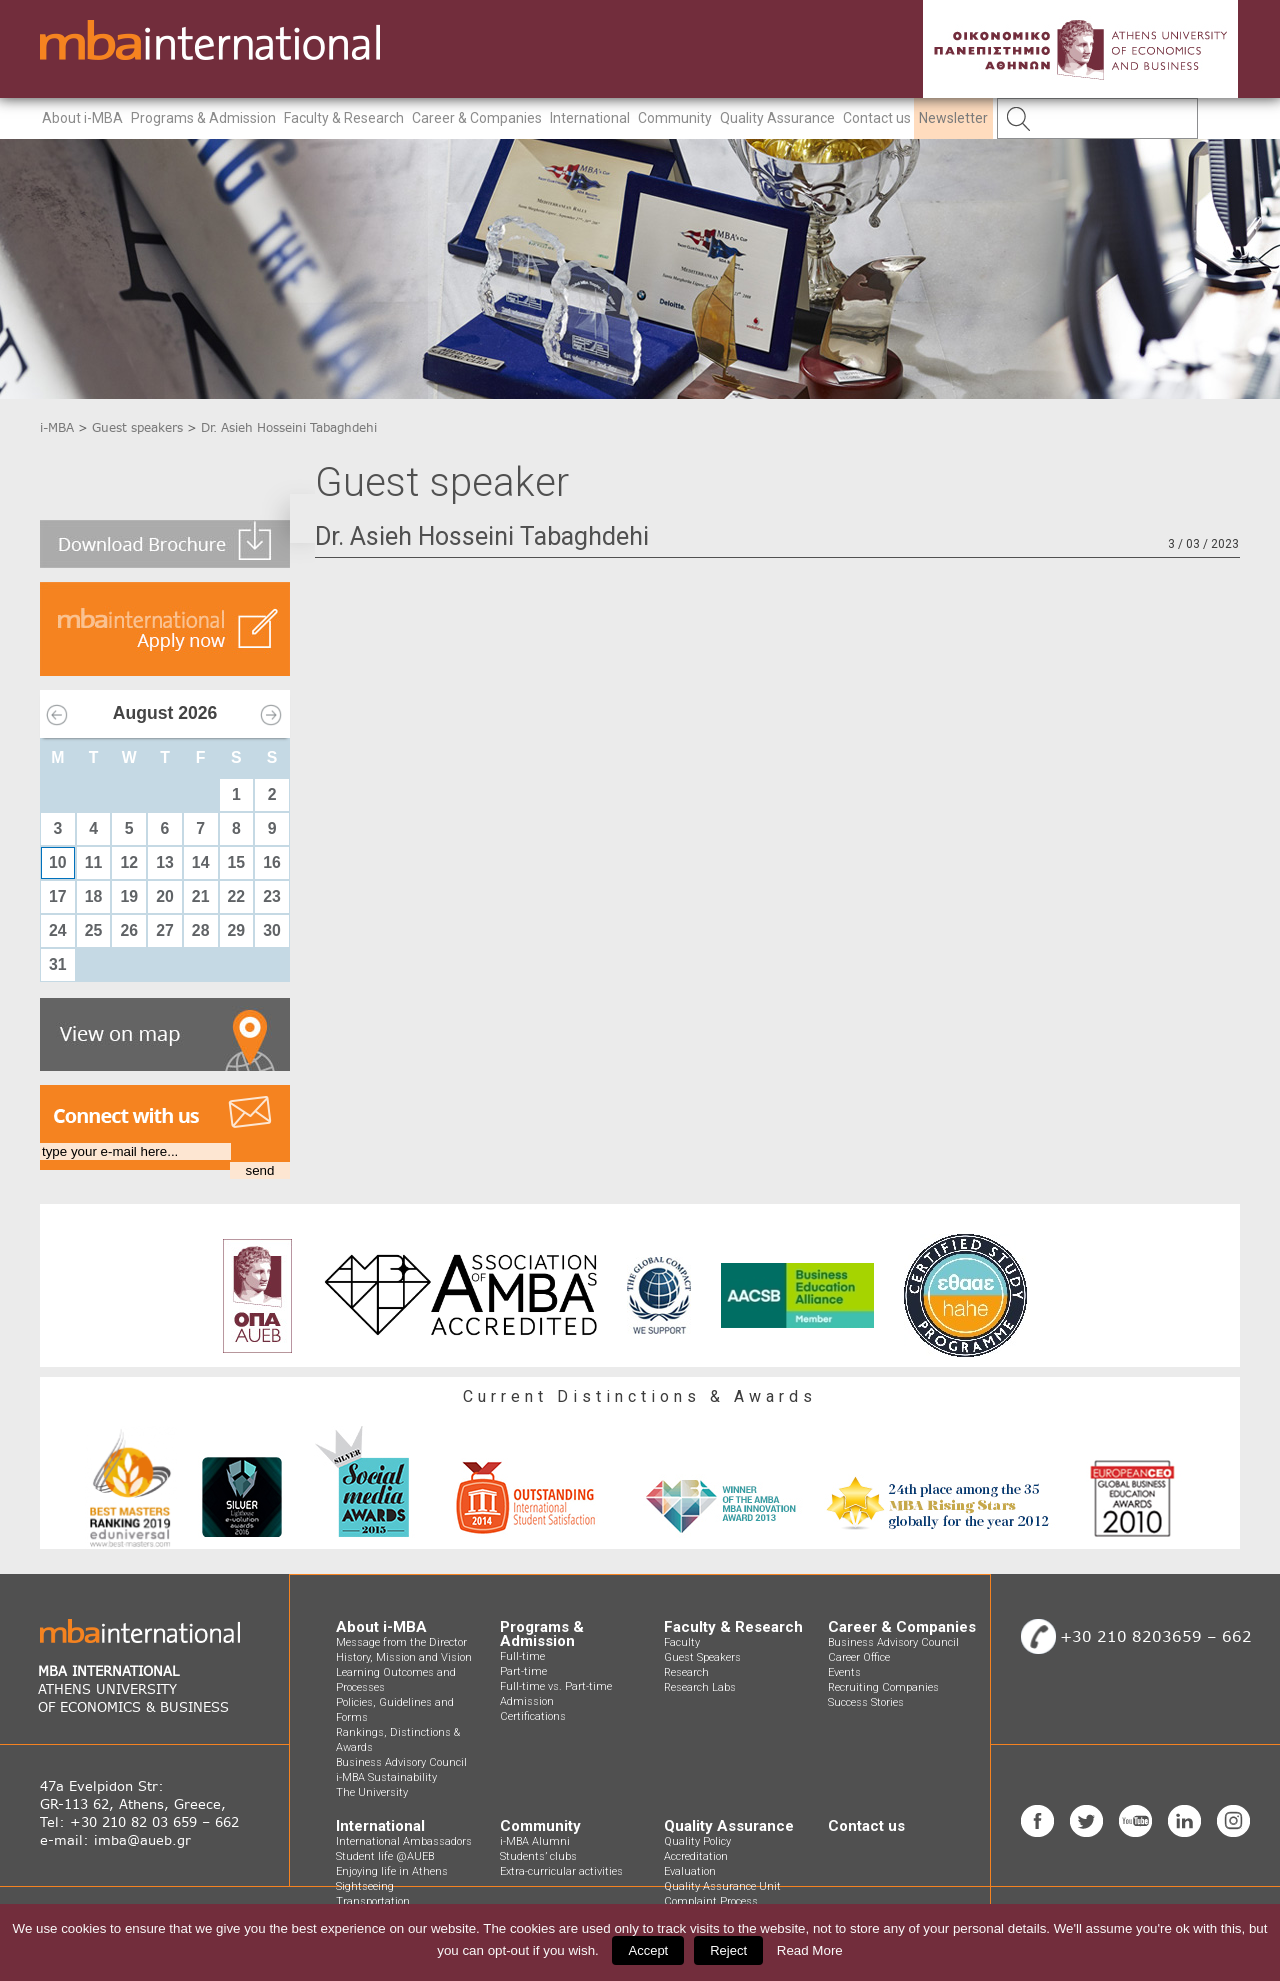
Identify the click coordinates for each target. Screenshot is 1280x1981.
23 (272, 896)
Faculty (682, 1642)
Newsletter (953, 118)
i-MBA (57, 427)
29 (237, 930)
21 (201, 896)
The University (372, 1792)
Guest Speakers (702, 1657)
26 (129, 930)
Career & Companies (477, 118)
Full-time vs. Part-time (556, 1686)
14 (201, 862)
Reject (728, 1950)
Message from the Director (401, 1642)
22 (237, 896)
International (590, 118)
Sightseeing (365, 1886)
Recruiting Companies (883, 1687)
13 (165, 862)
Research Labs (700, 1687)
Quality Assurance (777, 118)
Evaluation (690, 1871)
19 (129, 896)
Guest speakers (137, 427)
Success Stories (866, 1702)
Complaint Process (711, 1901)
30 (272, 930)
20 (165, 896)
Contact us (877, 118)
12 (129, 862)
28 (201, 930)
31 (58, 964)
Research (686, 1672)
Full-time (522, 1656)
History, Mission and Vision (404, 1657)
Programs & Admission (203, 118)
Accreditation (696, 1856)
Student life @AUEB (385, 1856)
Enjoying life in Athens (392, 1871)
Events (844, 1672)
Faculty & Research (344, 118)
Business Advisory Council (401, 1762)
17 (58, 896)
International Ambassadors (404, 1841)
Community (675, 118)
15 (237, 862)
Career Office (859, 1657)
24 (58, 930)
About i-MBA (82, 118)
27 (165, 930)
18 (94, 896)
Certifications (533, 1716)
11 (94, 862)
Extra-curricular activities (561, 1871)
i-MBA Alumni (535, 1841)
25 (94, 930)
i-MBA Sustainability (386, 1777)
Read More (810, 1950)
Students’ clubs (538, 1856)
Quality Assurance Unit (722, 1886)
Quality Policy (697, 1841)
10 (58, 862)
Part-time (523, 1671)
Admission (527, 1701)
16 (272, 862)
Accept (648, 1950)
